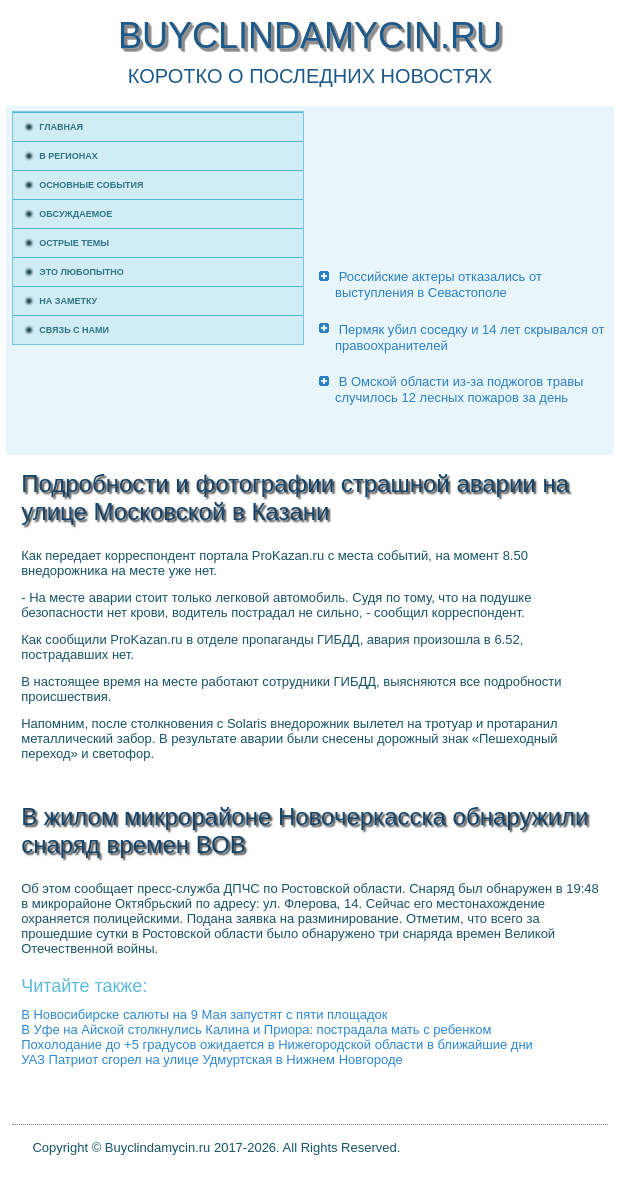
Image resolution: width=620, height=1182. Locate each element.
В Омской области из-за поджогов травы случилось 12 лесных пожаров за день (459, 389)
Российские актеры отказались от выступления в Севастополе (438, 284)
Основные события (91, 185)
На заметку (68, 301)
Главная (61, 127)
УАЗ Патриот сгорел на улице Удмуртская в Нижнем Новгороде (212, 1059)
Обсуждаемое (75, 214)
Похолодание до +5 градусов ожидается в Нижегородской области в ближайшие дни (277, 1044)
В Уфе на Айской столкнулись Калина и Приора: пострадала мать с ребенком (256, 1029)
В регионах (68, 156)
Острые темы (74, 243)
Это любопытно (81, 272)
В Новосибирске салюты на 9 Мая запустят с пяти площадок (204, 1014)
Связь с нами (74, 330)
